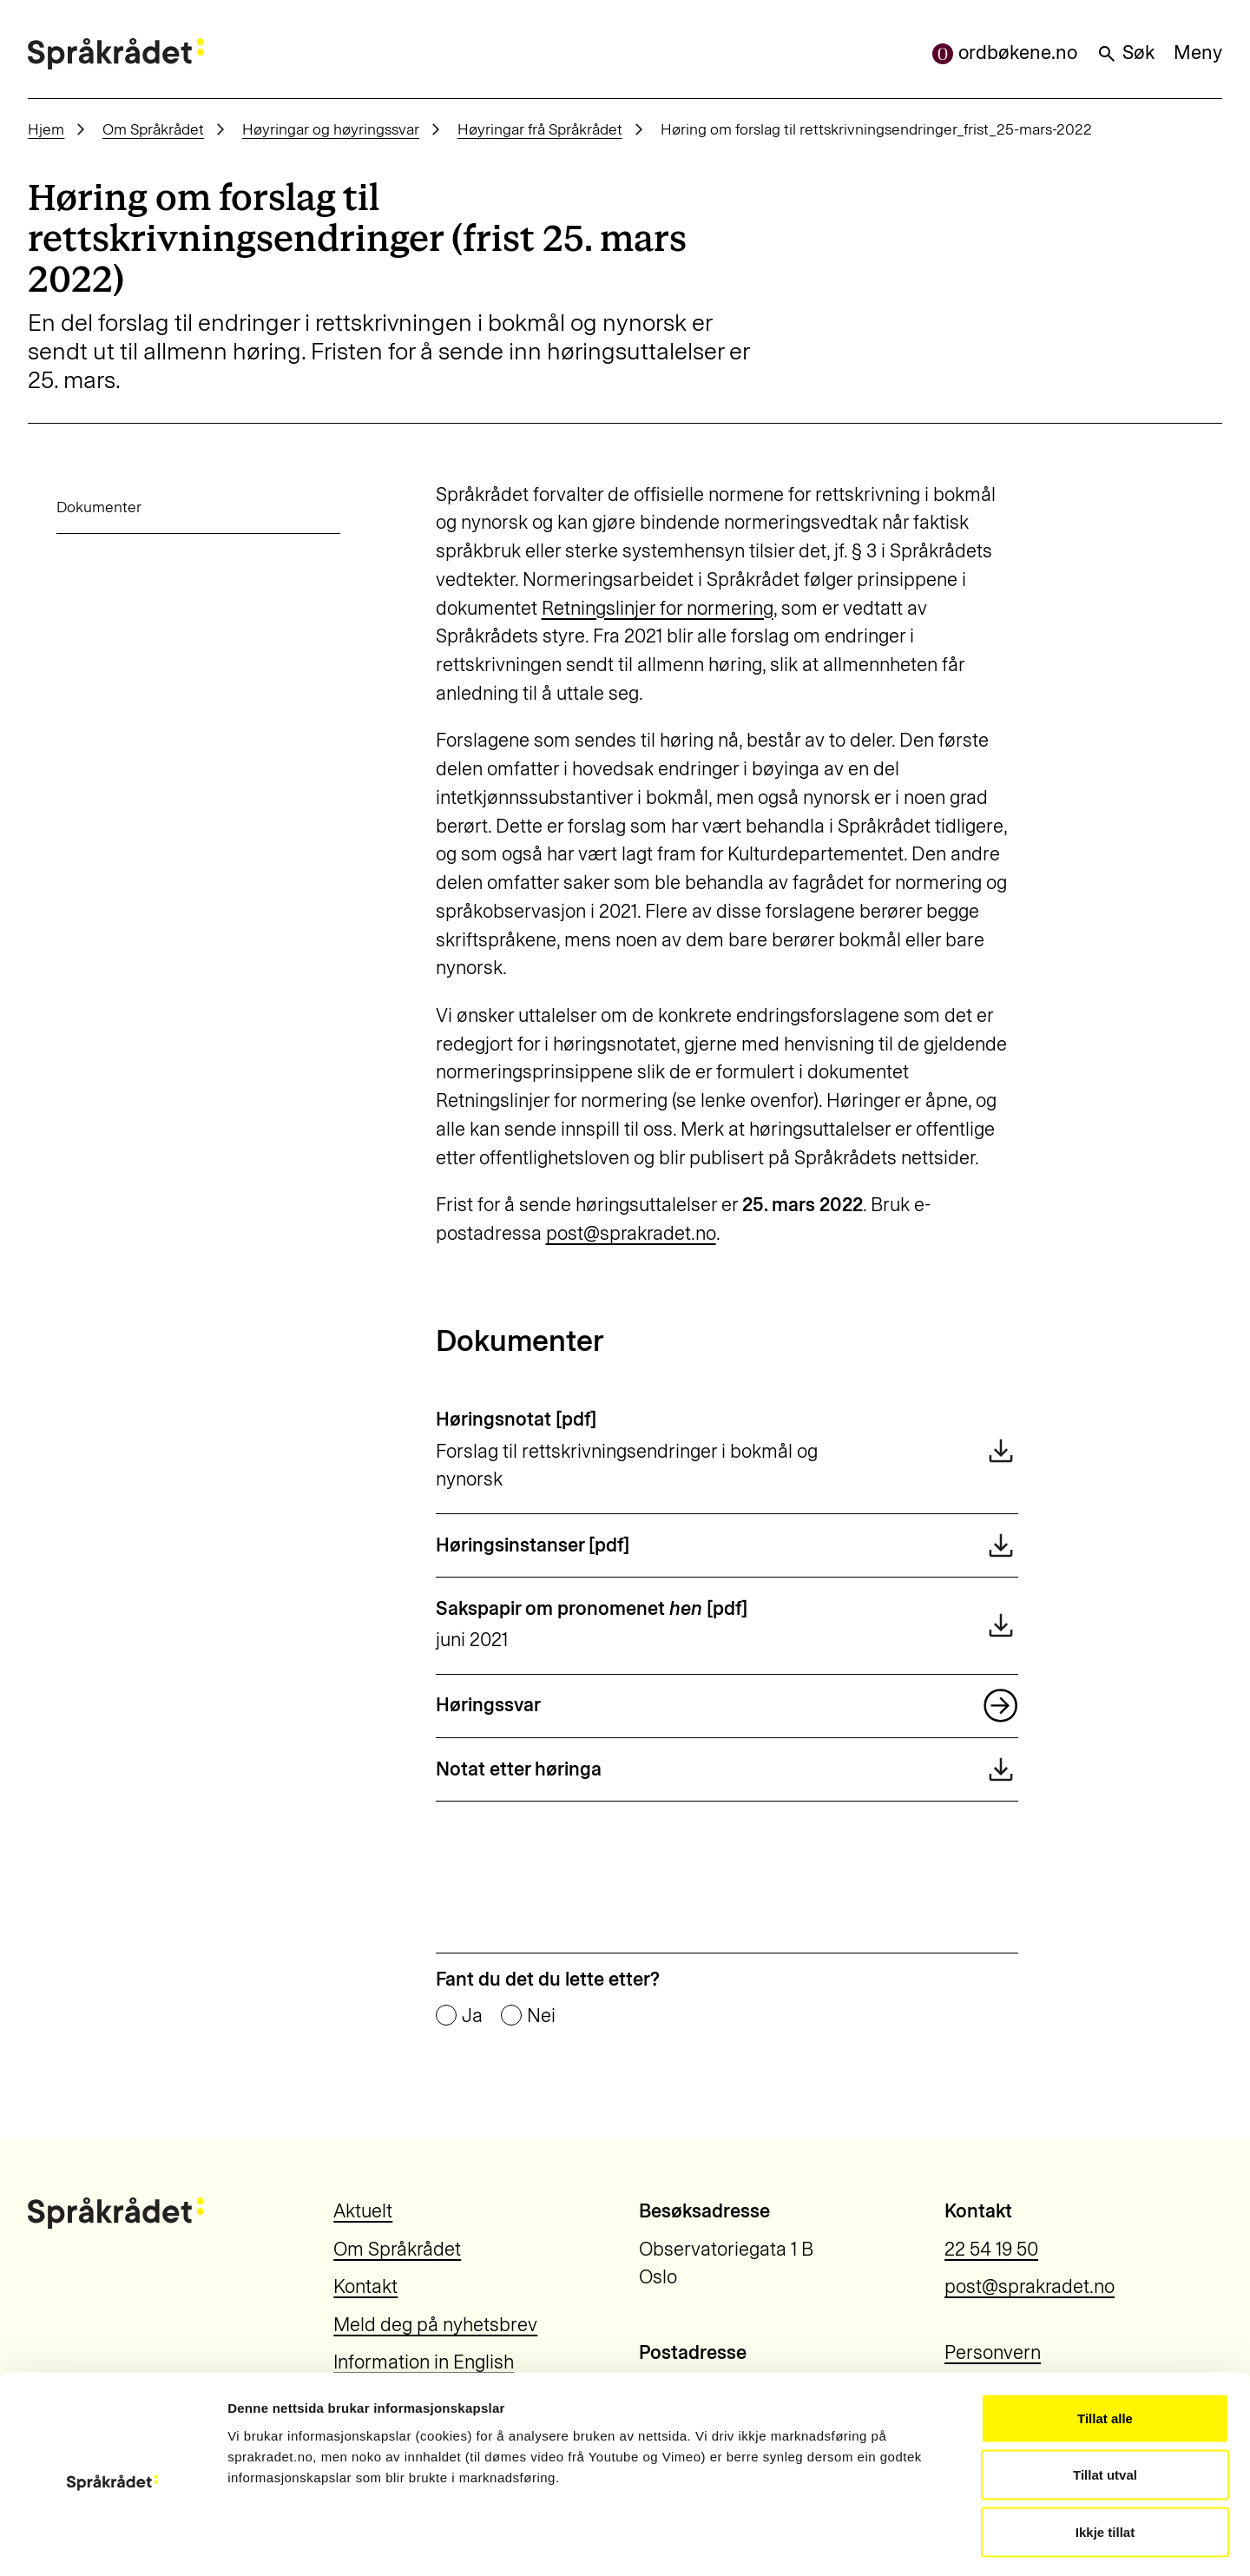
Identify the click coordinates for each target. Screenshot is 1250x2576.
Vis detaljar (939, 2541)
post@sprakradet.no (631, 1233)
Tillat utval (1105, 2405)
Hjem (46, 129)
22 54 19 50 (991, 2249)
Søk (1125, 52)
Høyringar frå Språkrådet (539, 129)
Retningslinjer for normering (657, 608)
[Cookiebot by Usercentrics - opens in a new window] (112, 2542)
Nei (541, 2016)
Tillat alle (1105, 2348)
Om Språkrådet (153, 129)
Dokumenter (70, 506)
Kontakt (365, 2286)
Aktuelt (362, 2211)
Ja (472, 2016)
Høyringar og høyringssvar (330, 129)
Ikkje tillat (1105, 2461)
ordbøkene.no (1004, 52)
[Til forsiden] (115, 53)
